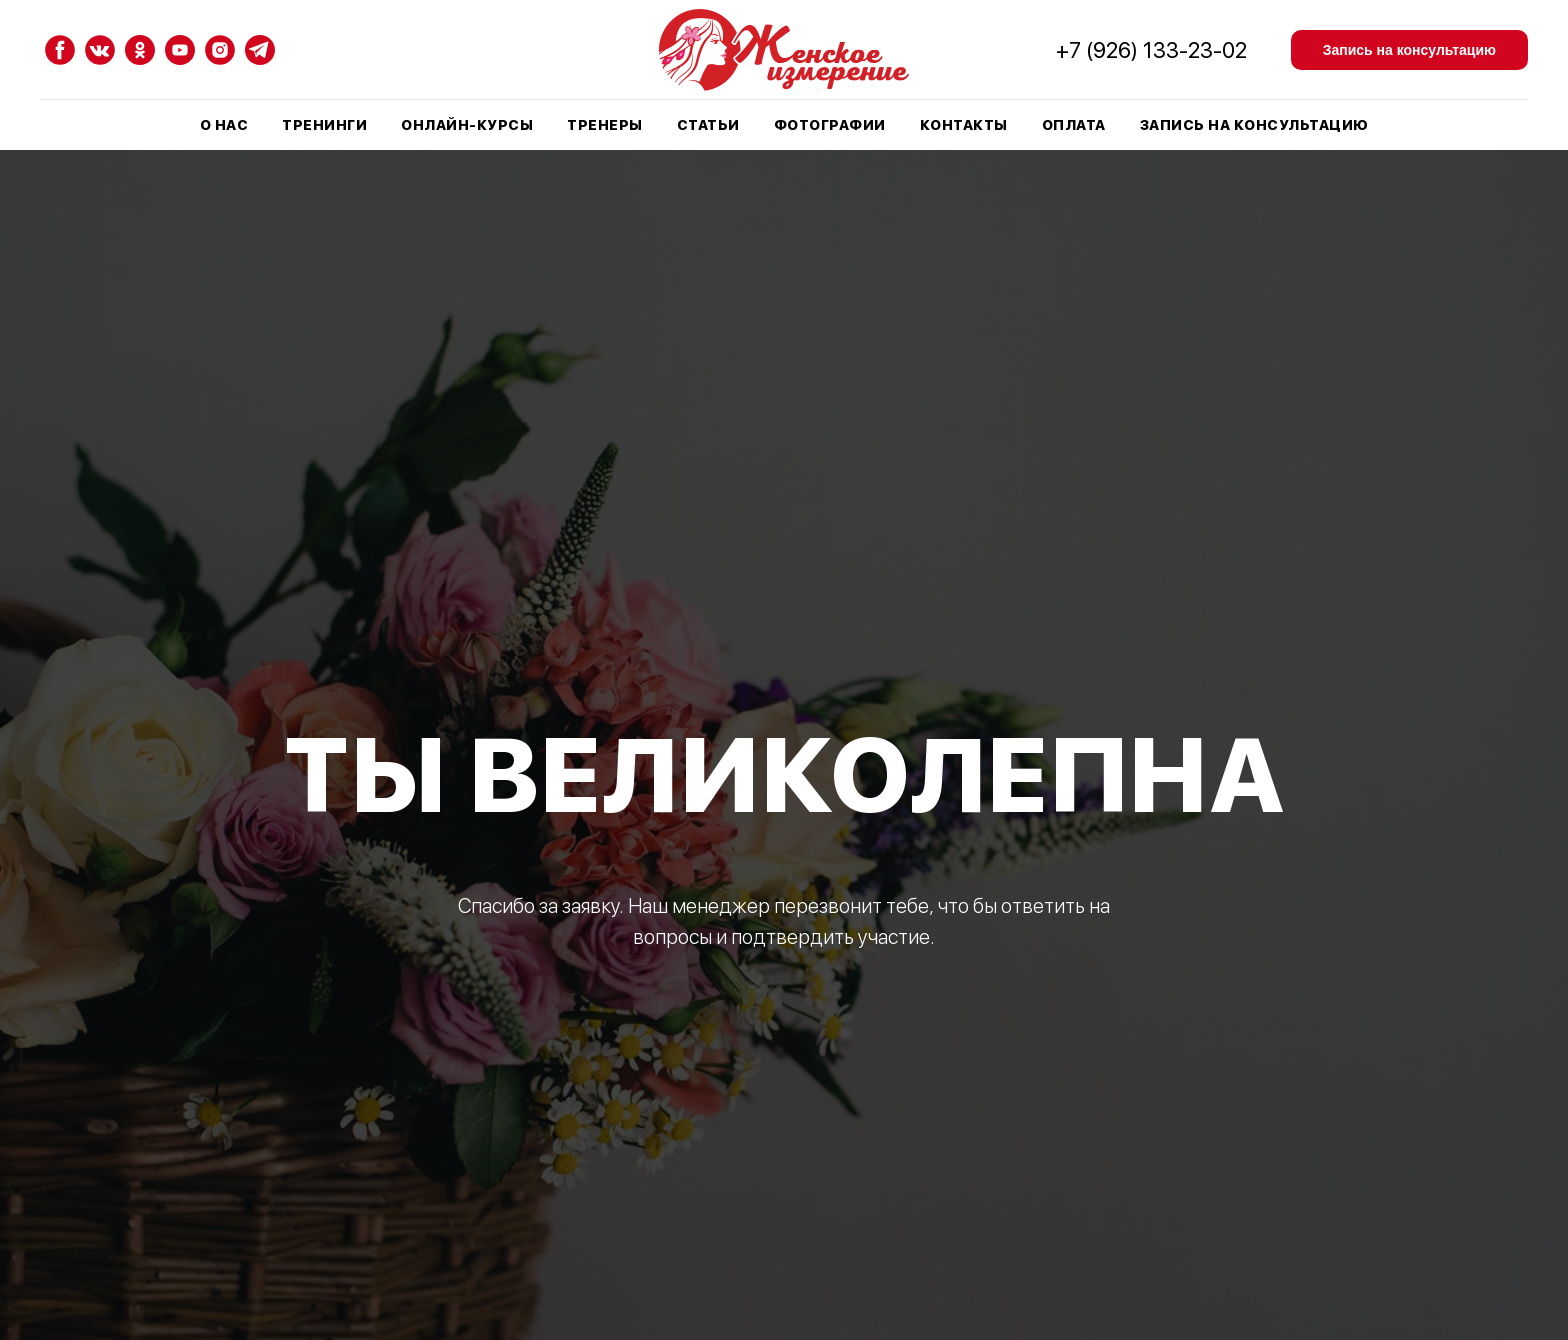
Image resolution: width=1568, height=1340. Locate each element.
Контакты (964, 125)
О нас (224, 125)
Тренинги (324, 125)
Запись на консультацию (1254, 125)
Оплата (1074, 125)
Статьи (708, 125)
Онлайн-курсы (467, 125)
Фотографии (830, 125)
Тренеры (605, 125)
